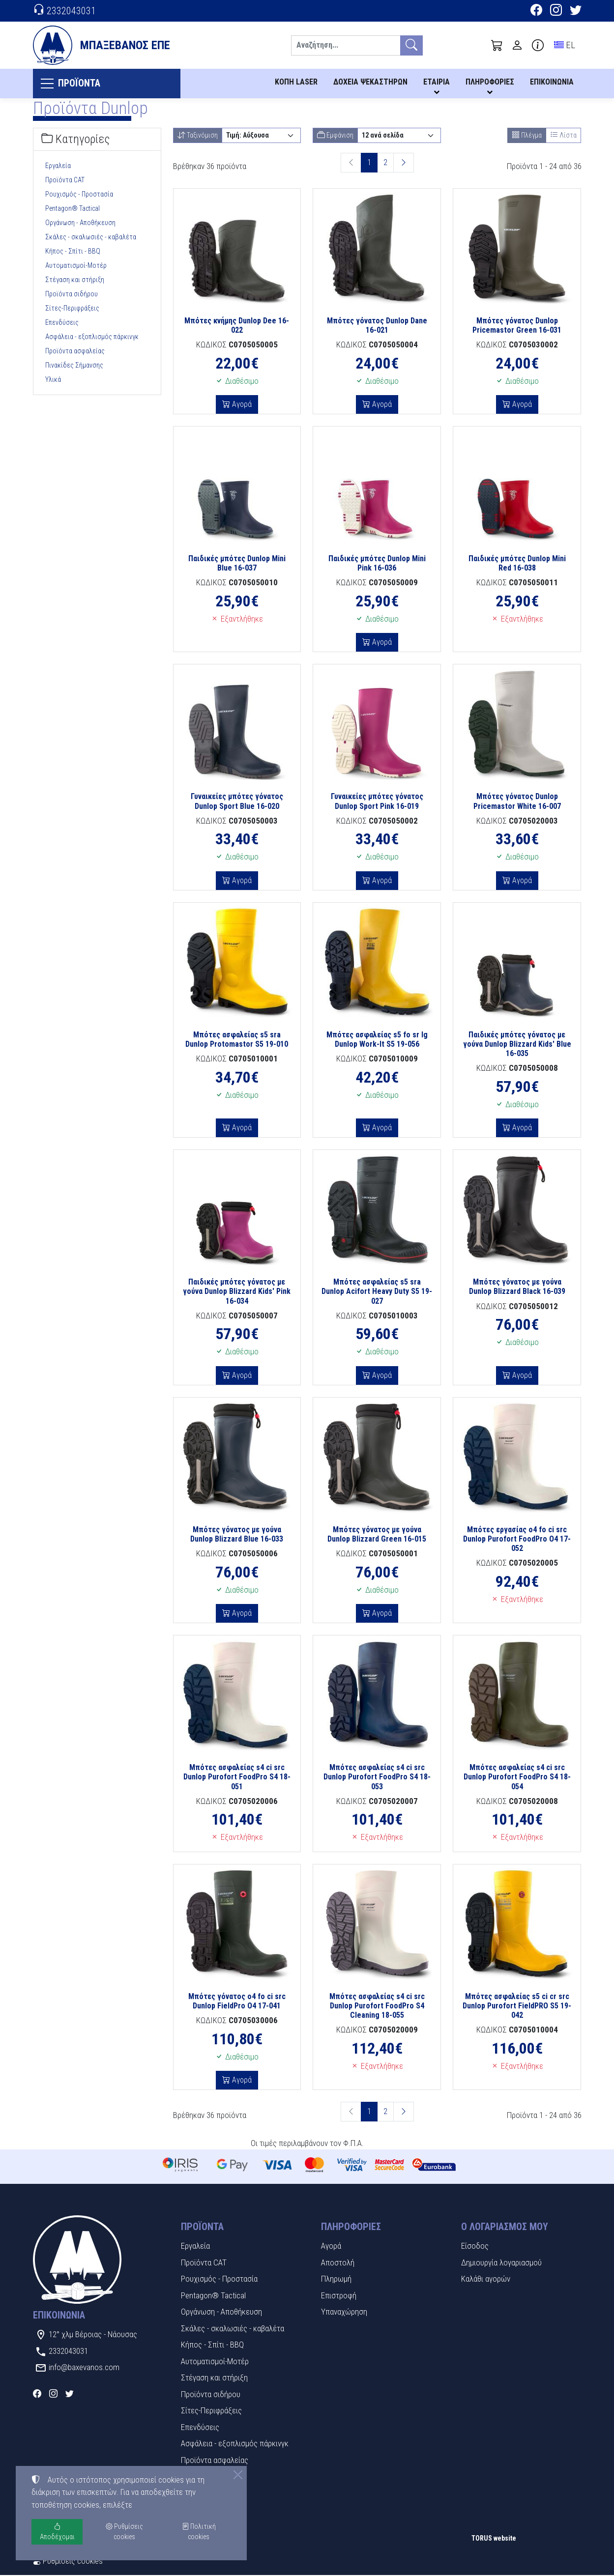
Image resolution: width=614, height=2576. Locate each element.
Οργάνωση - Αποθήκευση (80, 224)
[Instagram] (556, 11)
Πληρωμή (336, 2280)
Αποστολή (337, 2263)
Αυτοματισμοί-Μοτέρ (76, 266)
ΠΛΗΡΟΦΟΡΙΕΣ (490, 82)
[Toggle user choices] (517, 45)
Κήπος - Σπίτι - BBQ (72, 252)
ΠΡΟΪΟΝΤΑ (81, 84)
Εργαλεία (58, 167)
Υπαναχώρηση (344, 2313)
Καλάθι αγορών (485, 2280)
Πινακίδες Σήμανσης (74, 366)
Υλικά (53, 380)
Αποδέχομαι (57, 2531)
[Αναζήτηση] (345, 45)
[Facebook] (536, 11)
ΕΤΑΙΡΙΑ (436, 82)
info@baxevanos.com (84, 2368)
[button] (497, 45)
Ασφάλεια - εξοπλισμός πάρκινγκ (92, 338)
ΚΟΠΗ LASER (296, 82)
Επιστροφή (338, 2296)
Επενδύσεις (62, 323)
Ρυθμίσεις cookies (68, 2562)
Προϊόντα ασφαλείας (75, 352)
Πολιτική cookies (199, 2531)
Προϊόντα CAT (65, 181)
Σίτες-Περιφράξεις (72, 309)
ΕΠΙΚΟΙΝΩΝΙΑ (552, 82)
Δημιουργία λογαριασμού (501, 2263)
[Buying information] (537, 45)
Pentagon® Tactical (72, 209)
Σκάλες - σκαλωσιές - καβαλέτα (90, 238)
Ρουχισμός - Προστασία (79, 195)
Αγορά (241, 405)
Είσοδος (475, 2247)
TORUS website (493, 2539)
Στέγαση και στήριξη (74, 281)
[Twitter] (576, 11)
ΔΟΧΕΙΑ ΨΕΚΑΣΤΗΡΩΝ (370, 82)
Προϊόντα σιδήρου (71, 295)
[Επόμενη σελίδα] (403, 163)
